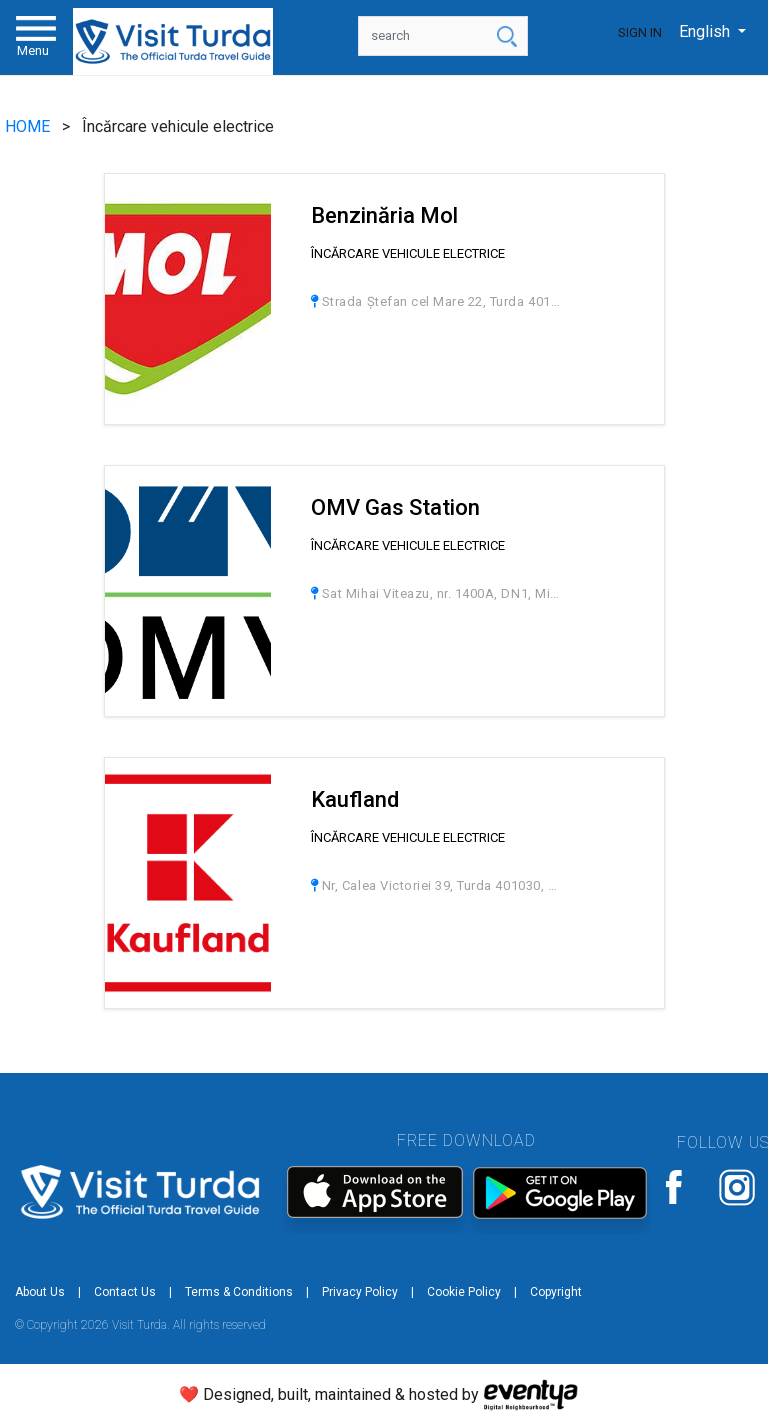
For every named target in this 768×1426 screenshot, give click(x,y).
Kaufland (355, 799)
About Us (40, 1292)
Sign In (640, 32)
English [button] (706, 31)
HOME (29, 126)
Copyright (556, 1292)
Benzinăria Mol (384, 215)
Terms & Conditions (239, 1292)
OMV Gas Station (395, 507)
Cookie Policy (464, 1292)
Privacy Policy (360, 1292)
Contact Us (125, 1292)
